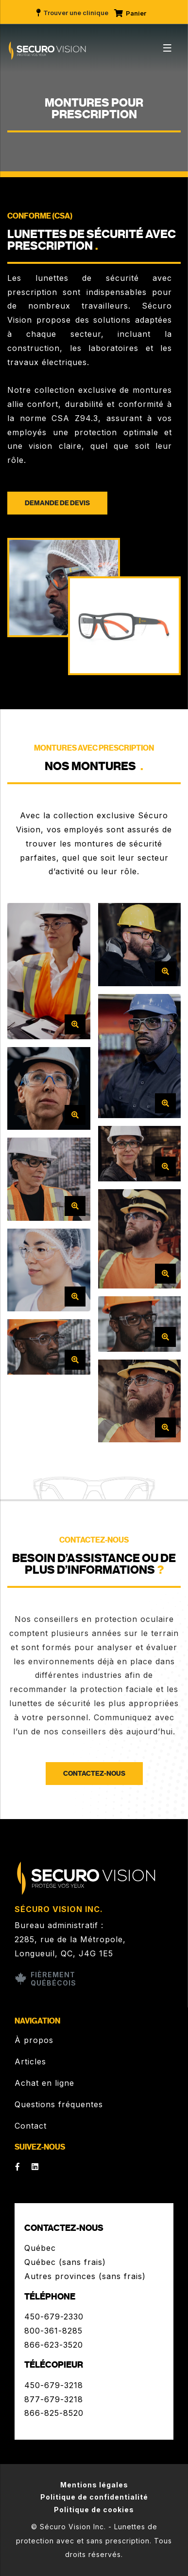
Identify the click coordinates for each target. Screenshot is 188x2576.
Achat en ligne (44, 2083)
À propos (34, 2040)
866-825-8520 (54, 2413)
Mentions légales (94, 2485)
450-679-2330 (54, 2316)
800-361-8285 (53, 2331)
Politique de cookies (94, 2509)
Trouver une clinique (71, 13)
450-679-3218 (53, 2385)
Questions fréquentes (59, 2104)
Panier (130, 13)
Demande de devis (57, 503)
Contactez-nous (94, 1773)
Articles (30, 2061)
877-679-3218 (53, 2399)
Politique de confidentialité (94, 2497)
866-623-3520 (53, 2345)
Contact (31, 2126)
